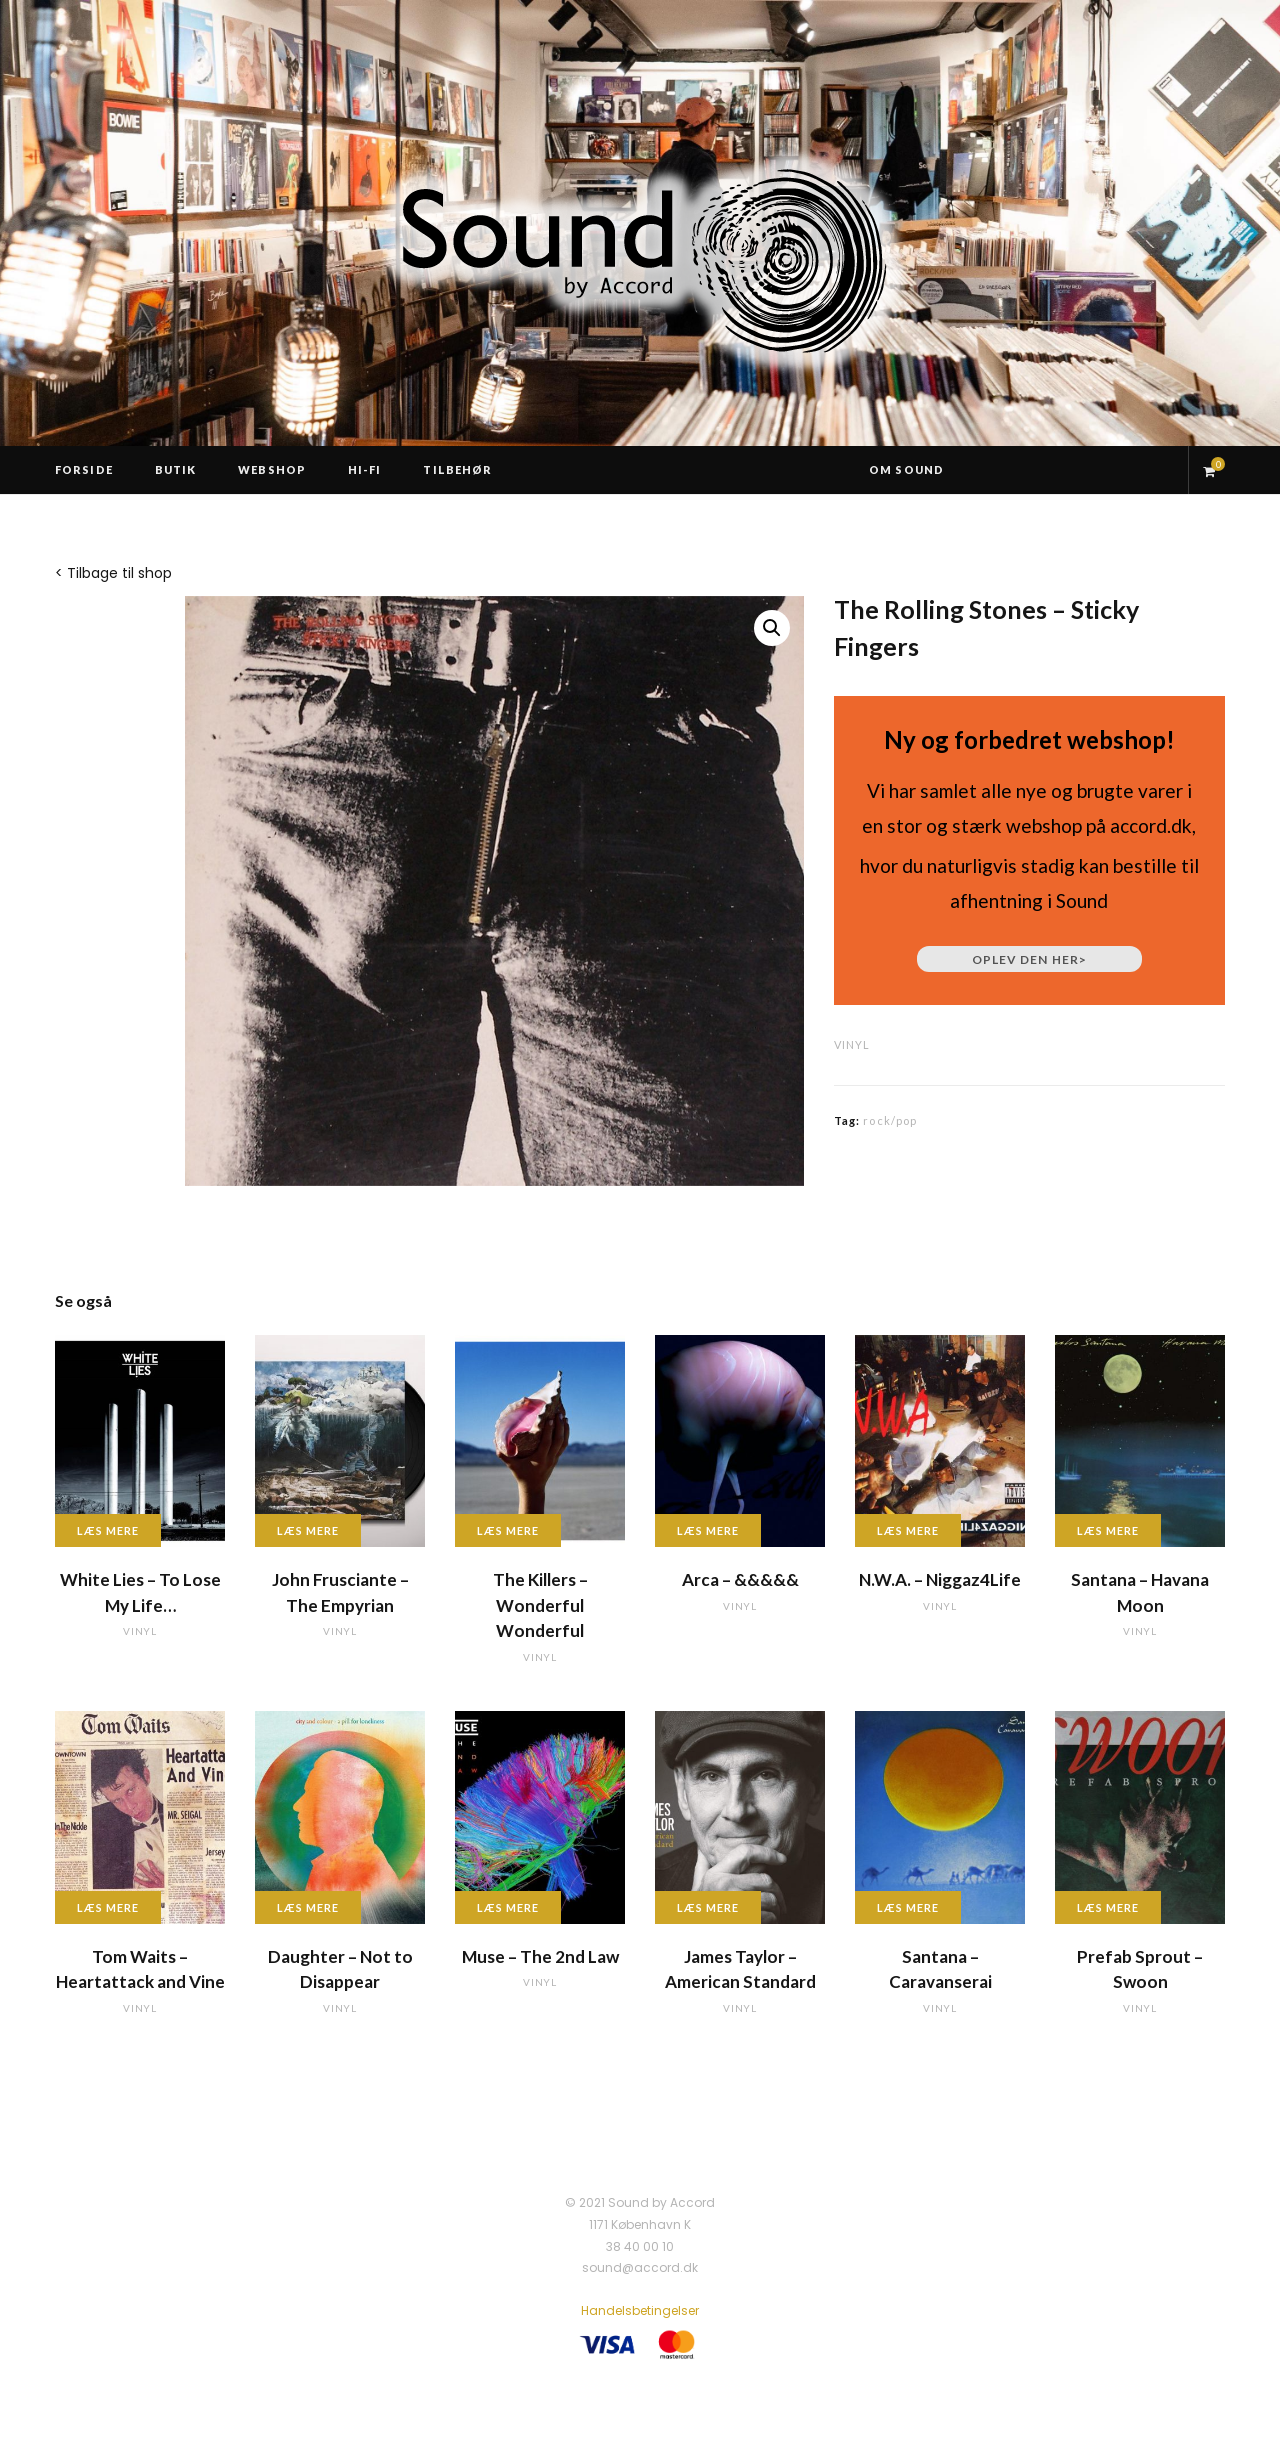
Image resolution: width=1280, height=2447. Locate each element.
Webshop (272, 469)
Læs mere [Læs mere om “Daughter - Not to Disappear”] (308, 1907)
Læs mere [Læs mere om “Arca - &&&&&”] (708, 1530)
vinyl (852, 1044)
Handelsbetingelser (640, 2310)
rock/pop (890, 1120)
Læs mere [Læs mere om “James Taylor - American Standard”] (708, 1907)
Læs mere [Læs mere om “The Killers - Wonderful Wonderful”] (508, 1530)
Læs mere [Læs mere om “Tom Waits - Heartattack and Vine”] (108, 1907)
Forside (84, 469)
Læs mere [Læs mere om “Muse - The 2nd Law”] (508, 1907)
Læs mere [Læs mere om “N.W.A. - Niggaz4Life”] (908, 1530)
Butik (176, 469)
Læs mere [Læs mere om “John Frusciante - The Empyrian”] (308, 1530)
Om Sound (906, 469)
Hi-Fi (365, 469)
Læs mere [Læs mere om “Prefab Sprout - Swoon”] (1108, 1907)
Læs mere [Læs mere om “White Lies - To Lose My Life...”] (108, 1530)
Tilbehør (457, 469)
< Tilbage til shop (113, 573)
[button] (772, 628)
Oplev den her (1029, 959)
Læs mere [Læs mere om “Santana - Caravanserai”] (908, 1907)
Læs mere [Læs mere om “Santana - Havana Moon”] (1108, 1530)
